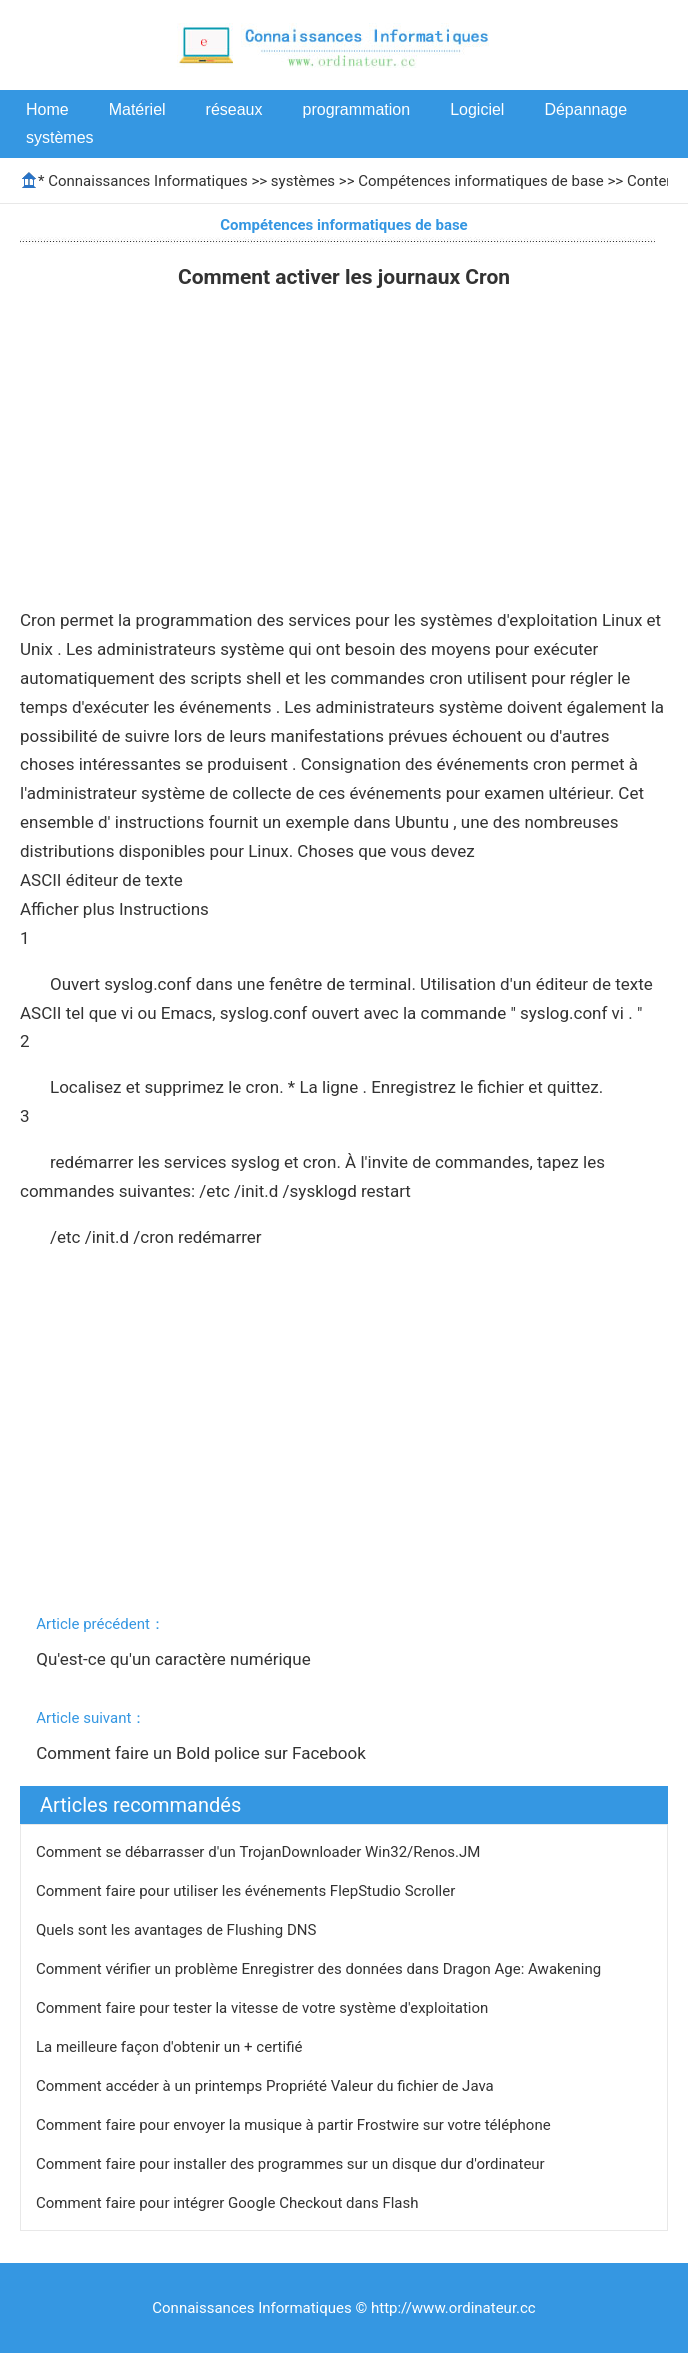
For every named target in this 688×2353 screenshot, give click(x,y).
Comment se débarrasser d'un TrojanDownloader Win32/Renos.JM (260, 1852)
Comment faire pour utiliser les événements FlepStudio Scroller (247, 1891)
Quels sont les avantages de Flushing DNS (178, 1930)
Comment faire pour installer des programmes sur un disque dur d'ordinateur (292, 2164)
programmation (357, 109)
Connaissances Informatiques (147, 181)
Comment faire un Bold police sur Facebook (203, 1753)
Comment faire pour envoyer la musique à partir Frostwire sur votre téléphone (295, 2125)
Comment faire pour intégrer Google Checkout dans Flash (229, 2203)
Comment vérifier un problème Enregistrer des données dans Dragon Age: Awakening (320, 1969)
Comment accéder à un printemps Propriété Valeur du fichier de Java (266, 2086)
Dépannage (585, 109)
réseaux (234, 109)
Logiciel (477, 109)
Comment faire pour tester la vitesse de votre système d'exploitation (264, 2008)
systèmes (60, 137)
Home (47, 109)
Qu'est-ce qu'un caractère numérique (175, 1659)
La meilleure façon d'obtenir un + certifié (171, 2047)
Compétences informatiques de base (481, 181)
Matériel (137, 109)
